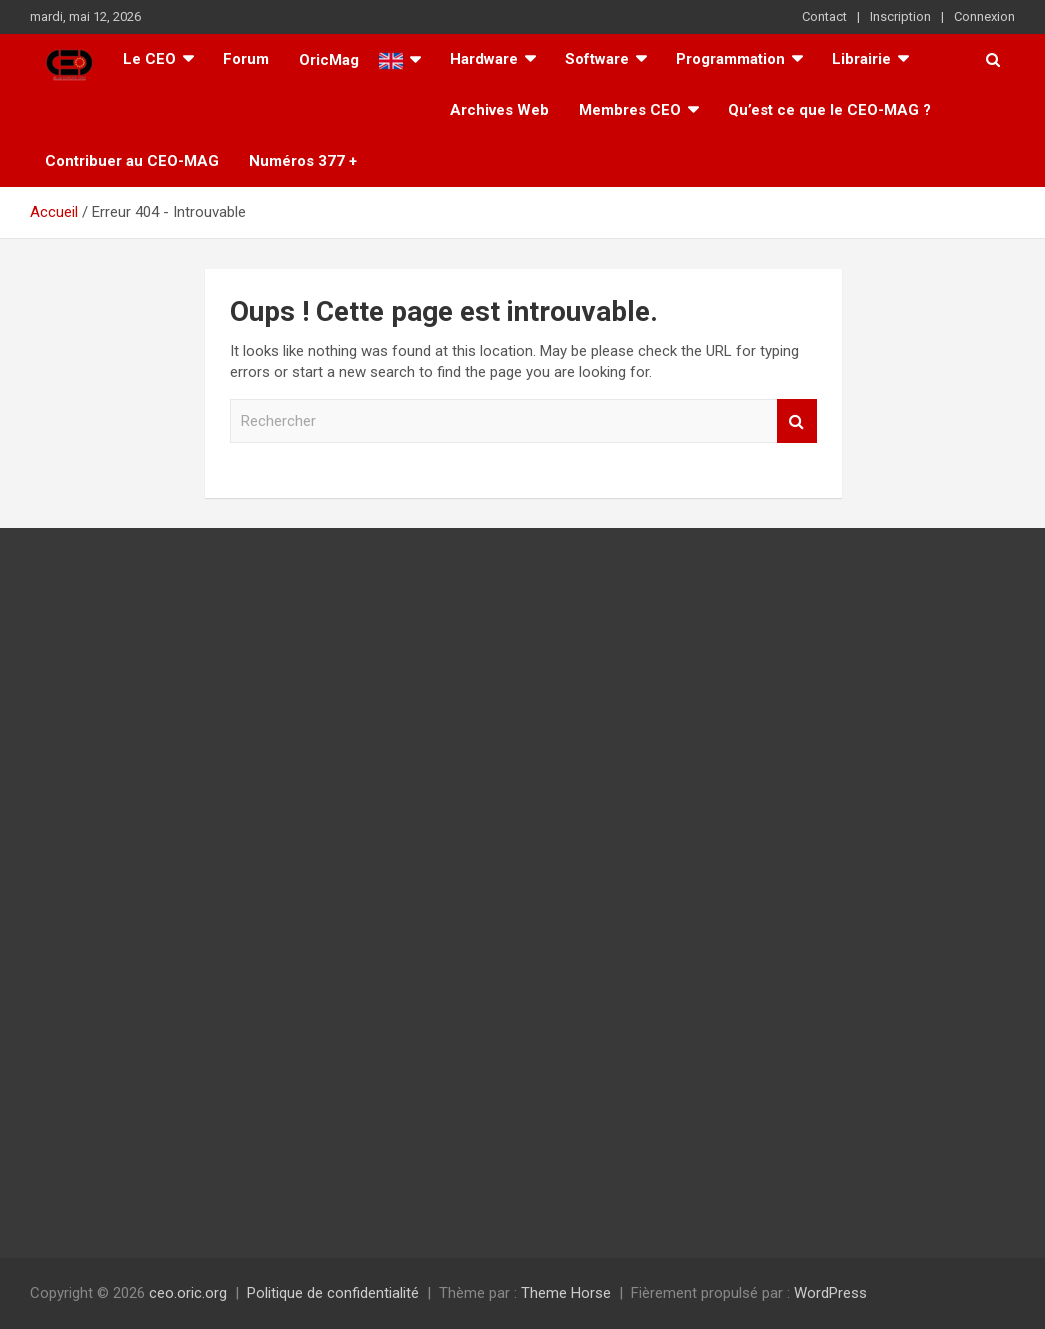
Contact (824, 16)
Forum (246, 59)
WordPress (830, 1293)
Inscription (900, 16)
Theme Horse (566, 1293)
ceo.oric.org (188, 1293)
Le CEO (149, 59)
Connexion (984, 16)
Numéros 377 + (303, 161)
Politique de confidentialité (333, 1293)
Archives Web (499, 110)
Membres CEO (630, 110)
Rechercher (797, 421)
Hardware (484, 59)
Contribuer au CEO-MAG (132, 161)
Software (597, 59)
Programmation (730, 59)
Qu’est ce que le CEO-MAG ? (829, 110)
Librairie (861, 59)
